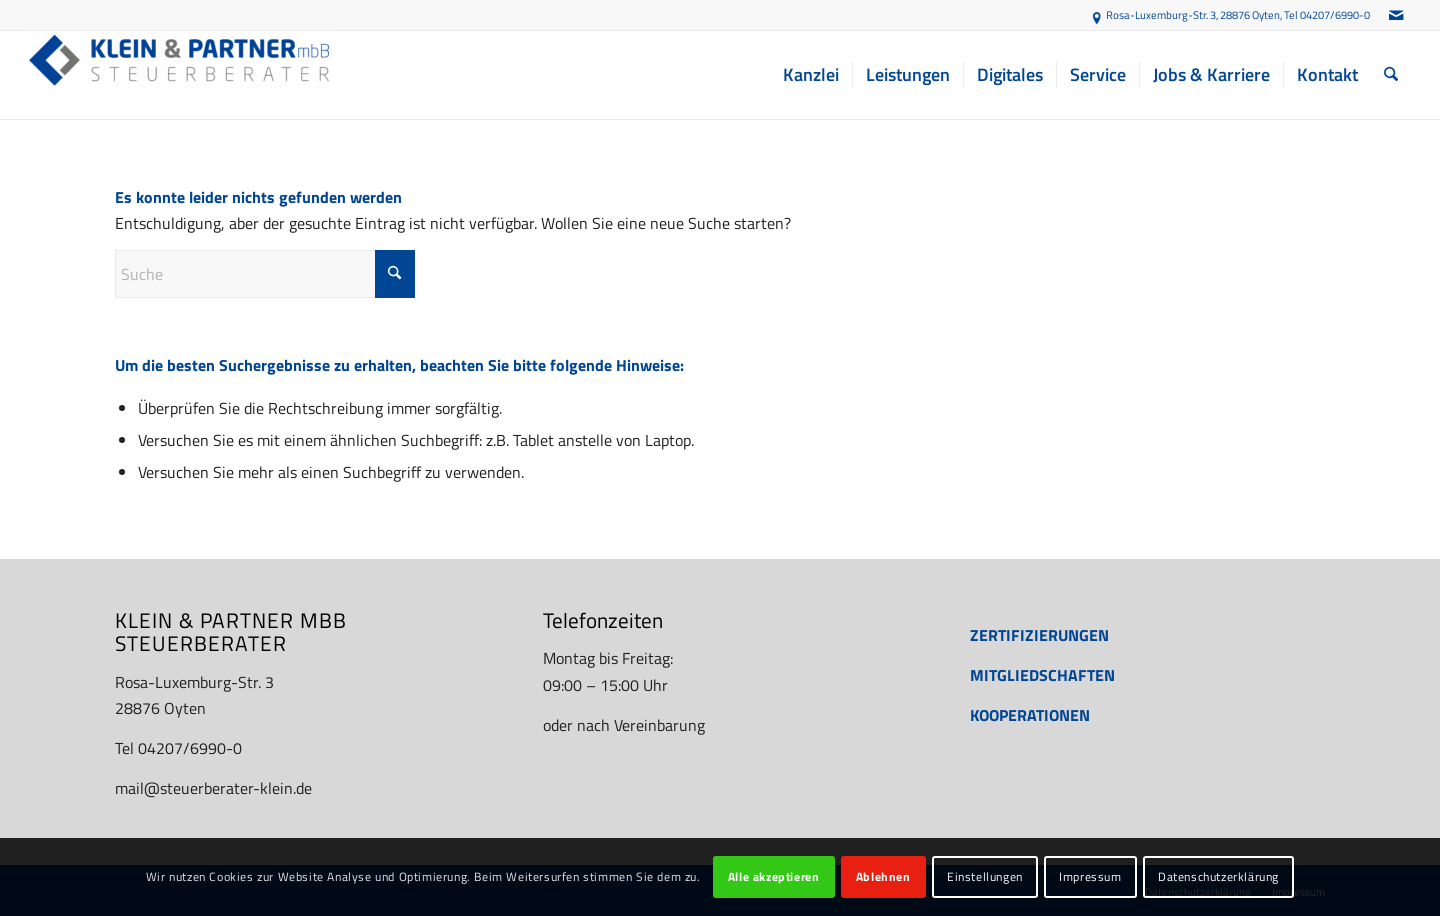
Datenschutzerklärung (1218, 876)
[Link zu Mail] (1396, 15)
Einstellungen (985, 876)
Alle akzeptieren (774, 876)
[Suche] (1391, 75)
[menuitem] (811, 75)
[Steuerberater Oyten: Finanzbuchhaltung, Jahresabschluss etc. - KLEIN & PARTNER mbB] (179, 75)
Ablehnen (883, 876)
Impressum (1090, 876)
